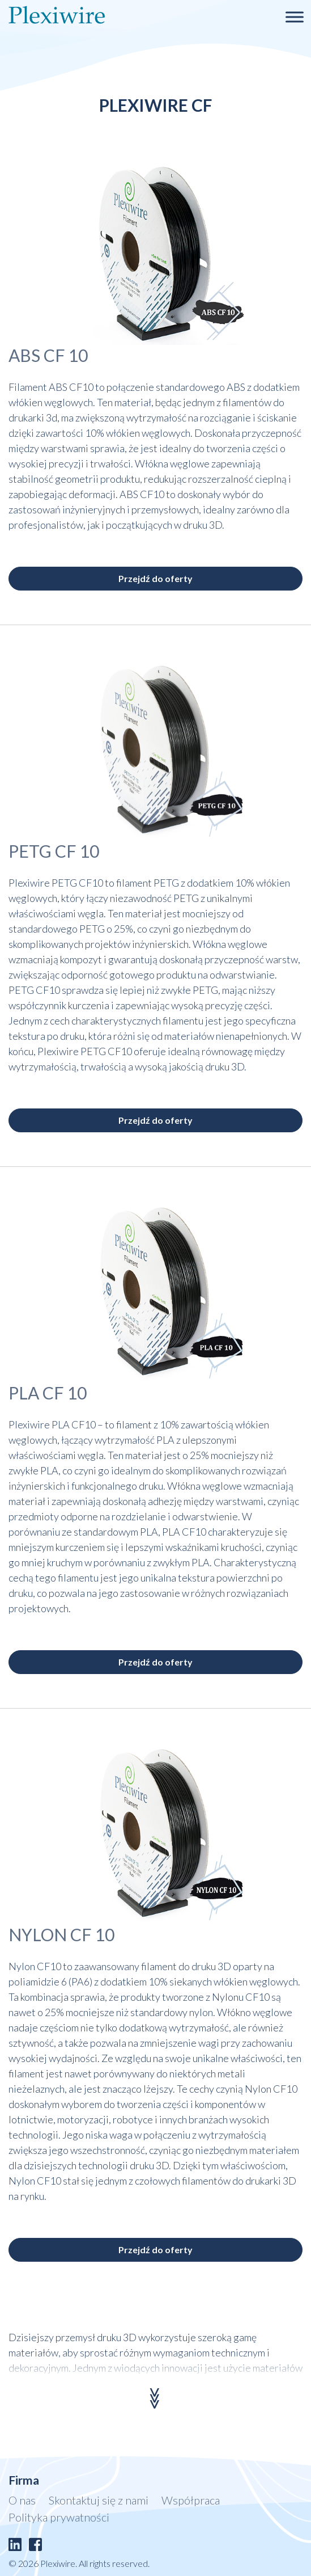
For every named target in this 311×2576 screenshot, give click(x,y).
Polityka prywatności (58, 2517)
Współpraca (190, 2500)
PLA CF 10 (47, 1392)
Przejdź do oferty (155, 578)
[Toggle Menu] (295, 16)
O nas (22, 2500)
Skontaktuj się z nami (98, 2500)
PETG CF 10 (53, 851)
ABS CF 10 (48, 355)
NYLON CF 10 (61, 1934)
